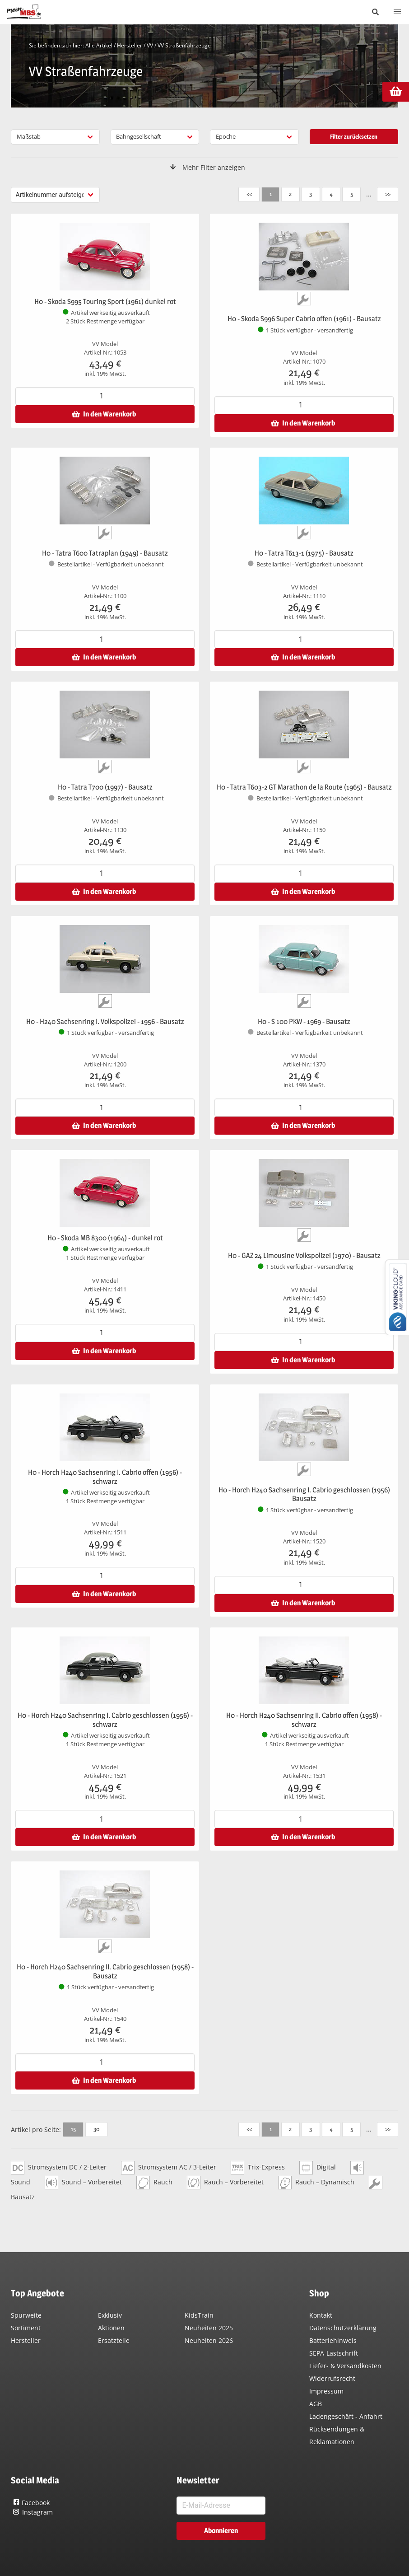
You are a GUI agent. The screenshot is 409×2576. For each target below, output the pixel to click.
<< (248, 193)
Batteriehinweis (333, 2340)
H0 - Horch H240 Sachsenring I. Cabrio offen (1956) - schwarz (105, 1477)
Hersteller (129, 45)
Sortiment (26, 2328)
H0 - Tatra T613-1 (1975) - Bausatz (304, 553)
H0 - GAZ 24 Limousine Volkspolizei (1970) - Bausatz (304, 1255)
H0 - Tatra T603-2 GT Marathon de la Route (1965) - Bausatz (304, 787)
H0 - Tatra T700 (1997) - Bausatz (105, 787)
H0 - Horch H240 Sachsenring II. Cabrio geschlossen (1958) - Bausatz (105, 1971)
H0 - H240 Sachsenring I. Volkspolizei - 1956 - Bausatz (105, 1021)
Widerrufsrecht (332, 2378)
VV (150, 45)
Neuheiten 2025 (209, 2328)
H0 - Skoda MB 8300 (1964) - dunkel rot (105, 1238)
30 (96, 2128)
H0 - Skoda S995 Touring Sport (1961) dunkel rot (105, 301)
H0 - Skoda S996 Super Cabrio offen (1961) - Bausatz (304, 318)
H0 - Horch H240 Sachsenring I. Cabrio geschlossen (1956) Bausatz (304, 1494)
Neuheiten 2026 (209, 2340)
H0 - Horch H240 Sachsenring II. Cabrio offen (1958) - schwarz (304, 1720)
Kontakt (320, 2315)
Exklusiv (110, 2315)
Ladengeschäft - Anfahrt (345, 2416)
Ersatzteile (114, 2340)
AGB (315, 2403)
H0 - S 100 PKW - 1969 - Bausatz (304, 1021)
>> (387, 193)
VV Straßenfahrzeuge (184, 45)
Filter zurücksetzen (353, 136)
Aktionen (111, 2328)
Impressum (326, 2391)
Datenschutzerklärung (342, 2328)
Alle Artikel (98, 45)
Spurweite (26, 2315)
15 (73, 2128)
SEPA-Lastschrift (333, 2353)
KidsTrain (199, 2315)
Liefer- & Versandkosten (345, 2365)
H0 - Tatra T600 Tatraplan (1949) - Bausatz (105, 553)
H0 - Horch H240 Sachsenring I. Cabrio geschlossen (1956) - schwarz (105, 1720)
